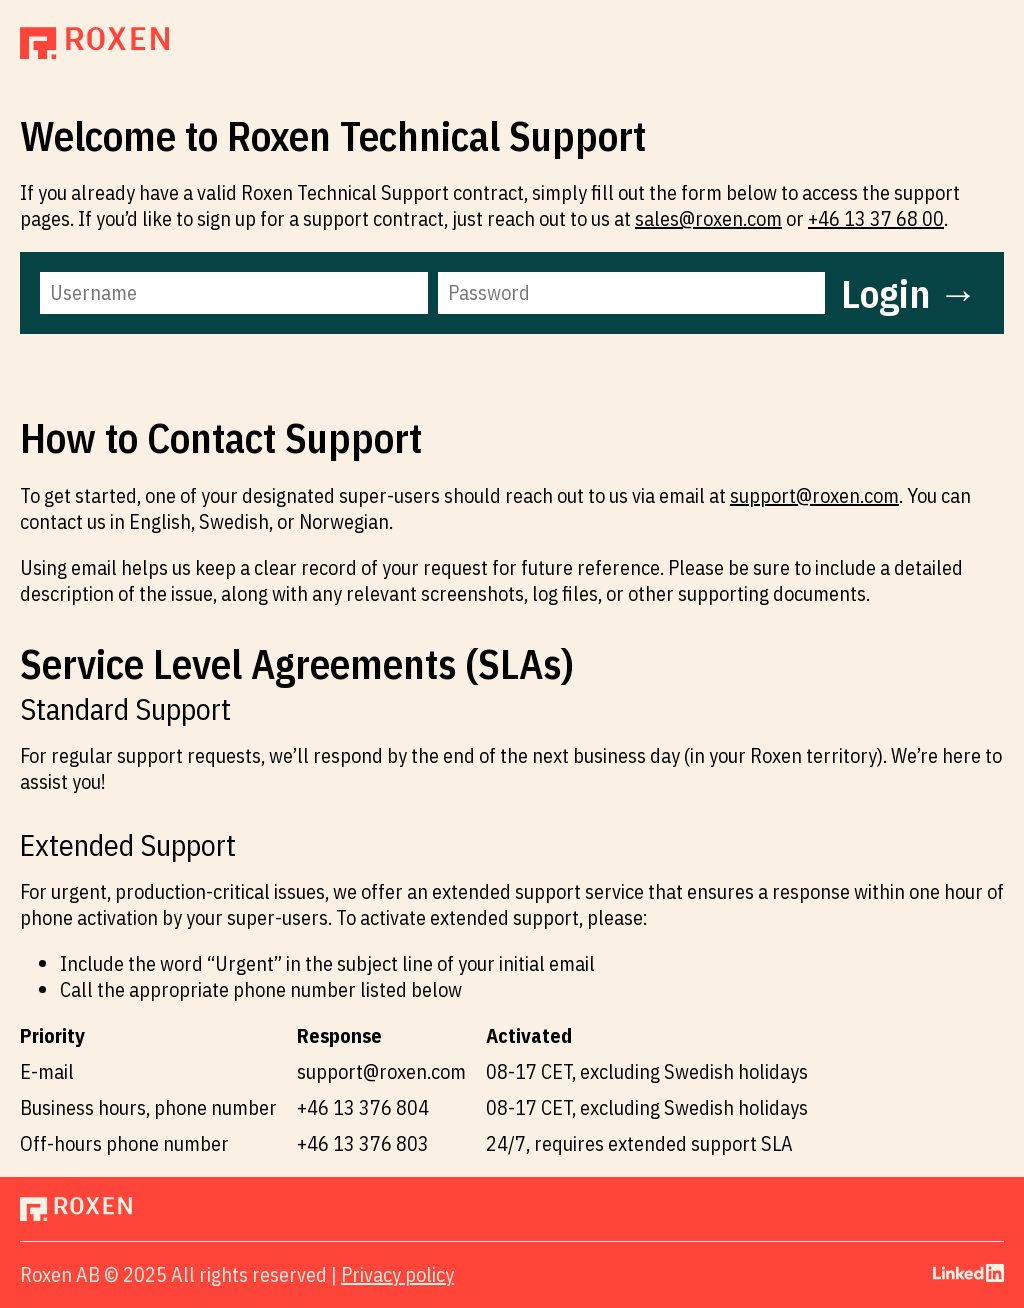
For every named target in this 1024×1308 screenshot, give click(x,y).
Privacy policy (397, 1274)
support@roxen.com (814, 495)
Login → (909, 293)
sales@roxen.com (708, 218)
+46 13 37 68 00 (876, 218)
